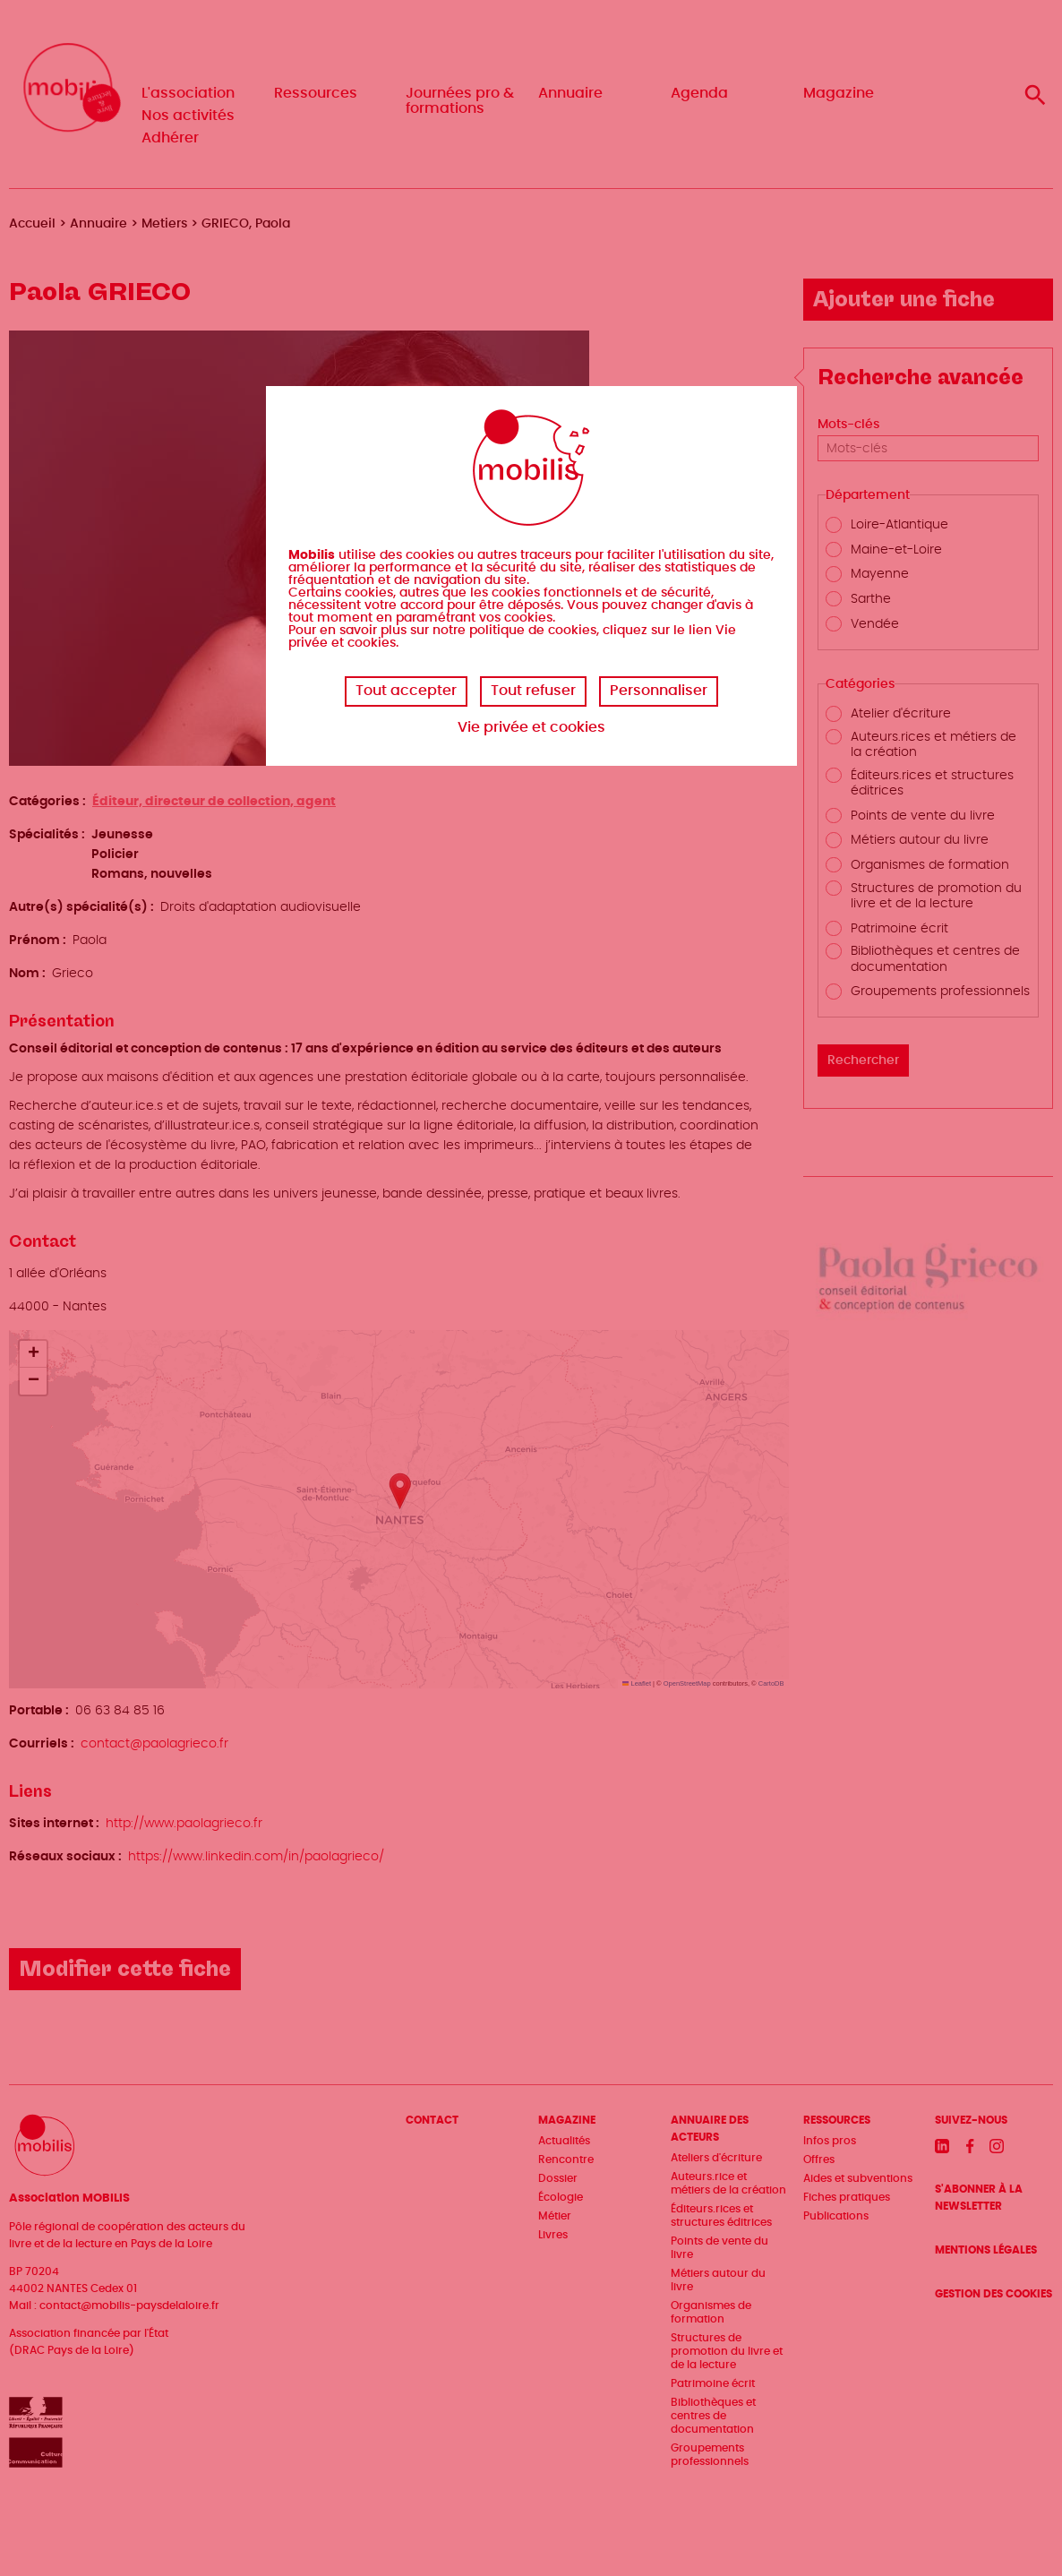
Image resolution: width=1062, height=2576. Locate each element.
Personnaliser (658, 690)
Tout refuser (533, 690)
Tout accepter (406, 690)
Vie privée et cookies (531, 727)
